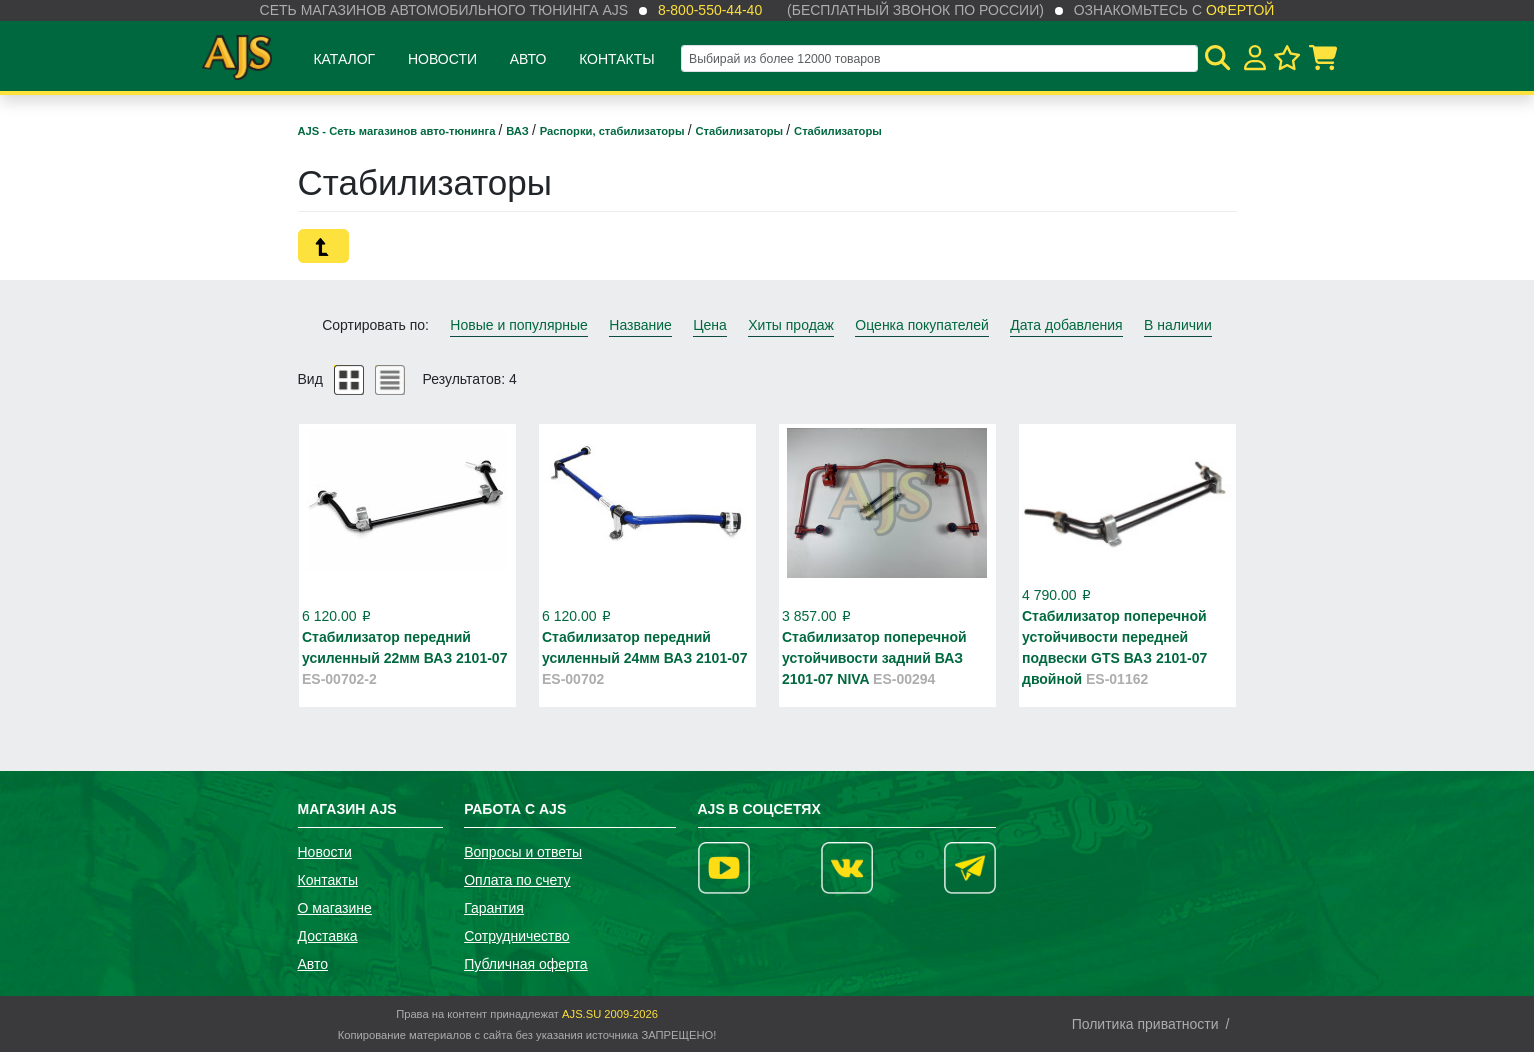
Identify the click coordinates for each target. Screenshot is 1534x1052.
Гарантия (494, 908)
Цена (710, 325)
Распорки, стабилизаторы (614, 131)
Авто (528, 59)
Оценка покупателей (921, 325)
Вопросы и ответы (523, 852)
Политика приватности (1145, 1024)
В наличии (1178, 325)
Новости (442, 59)
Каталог (344, 59)
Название (640, 325)
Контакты (617, 59)
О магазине (335, 908)
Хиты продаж (791, 325)
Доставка (328, 936)
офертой (1240, 10)
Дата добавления (1066, 325)
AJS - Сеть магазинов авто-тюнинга (398, 131)
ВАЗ (519, 131)
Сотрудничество (516, 936)
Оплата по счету (517, 880)
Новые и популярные (519, 325)
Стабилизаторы (740, 131)
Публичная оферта (526, 964)
